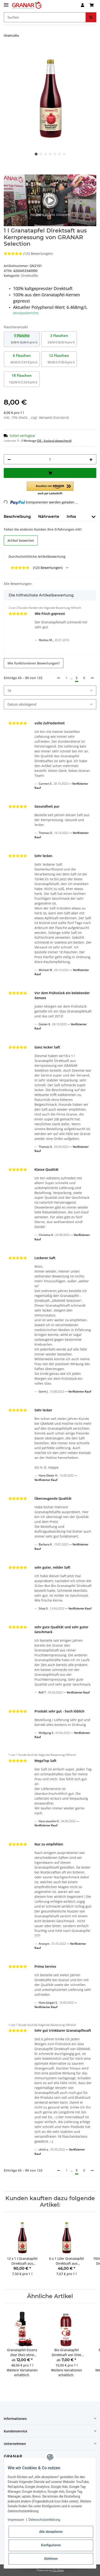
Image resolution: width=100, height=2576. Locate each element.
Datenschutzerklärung (44, 2519)
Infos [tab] (71, 516)
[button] (82, 5)
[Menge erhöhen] (91, 459)
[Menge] (50, 459)
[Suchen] (45, 17)
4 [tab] (50, 154)
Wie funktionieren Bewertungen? (33, 663)
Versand (46, 417)
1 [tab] (36, 154)
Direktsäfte (29, 275)
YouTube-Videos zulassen (50, 214)
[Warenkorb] (91, 5)
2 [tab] (40, 154)
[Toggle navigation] (6, 3)
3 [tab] (45, 154)
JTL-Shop (58, 2570)
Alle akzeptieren (51, 2532)
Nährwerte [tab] (48, 516)
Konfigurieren (51, 2545)
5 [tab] (54, 154)
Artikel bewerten (20, 540)
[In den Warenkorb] (7, 50)
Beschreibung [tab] (17, 516)
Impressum (16, 2519)
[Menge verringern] (9, 459)
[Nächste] (92, 678)
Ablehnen (51, 2558)
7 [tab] (64, 154)
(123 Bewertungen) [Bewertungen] (28, 253)
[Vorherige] (59, 678)
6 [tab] (59, 154)
